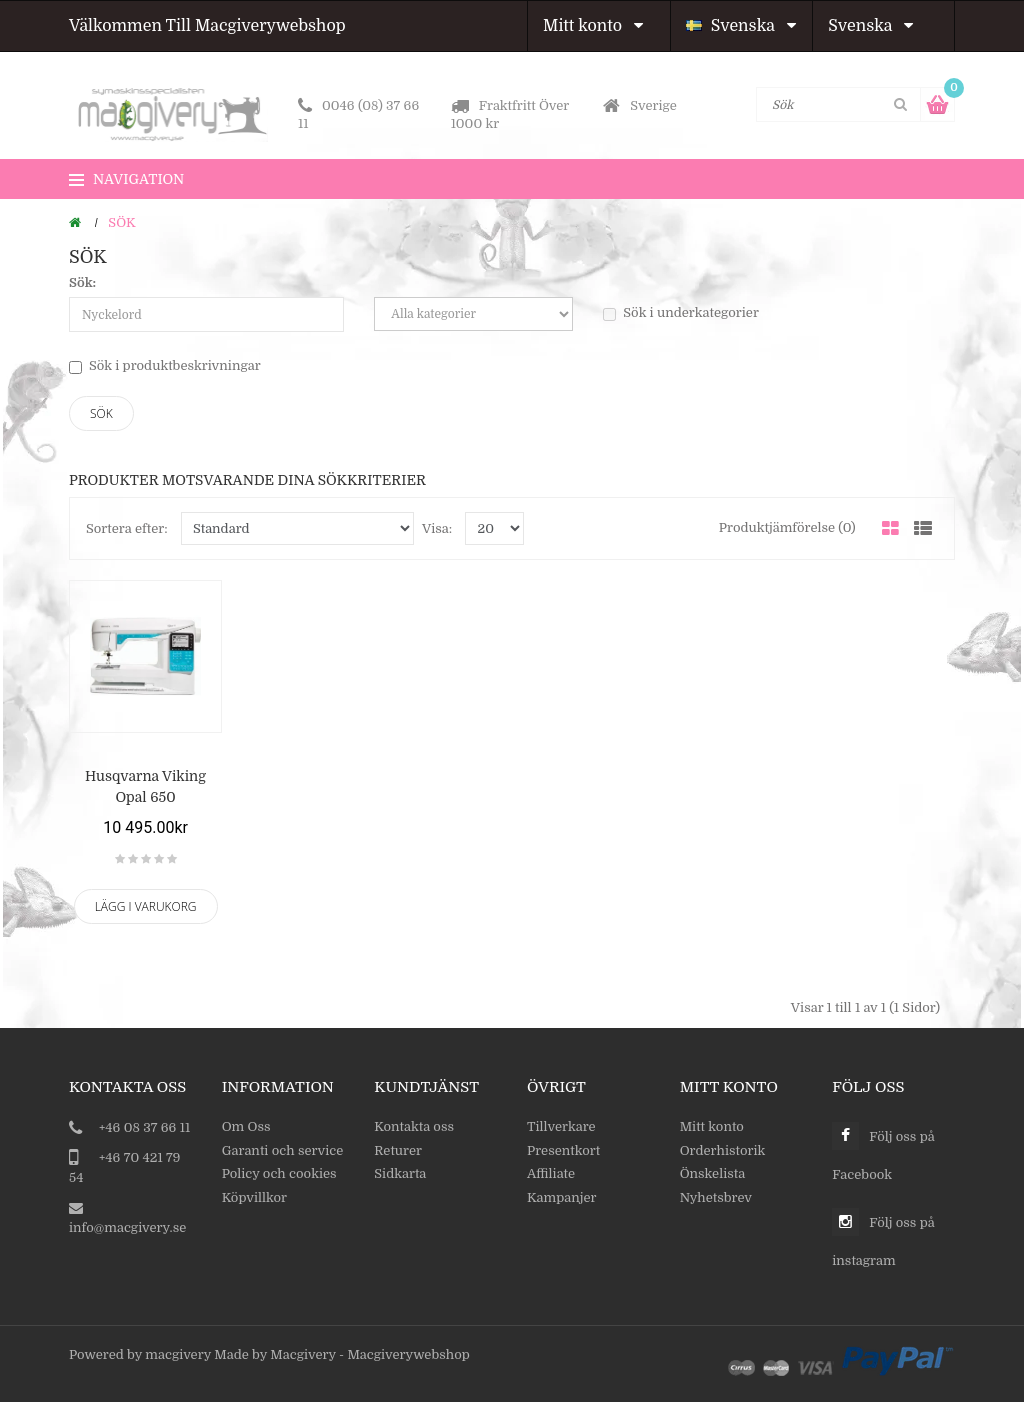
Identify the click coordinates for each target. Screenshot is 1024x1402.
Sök (121, 222)
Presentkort (563, 1150)
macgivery (178, 1354)
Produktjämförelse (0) (787, 527)
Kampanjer (562, 1197)
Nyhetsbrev (716, 1197)
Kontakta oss (414, 1126)
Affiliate (551, 1173)
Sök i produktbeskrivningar (165, 366)
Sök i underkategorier (681, 313)
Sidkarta (400, 1173)
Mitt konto (593, 26)
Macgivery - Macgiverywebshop (369, 1354)
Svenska (741, 26)
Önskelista (713, 1173)
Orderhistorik (723, 1150)
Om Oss (246, 1126)
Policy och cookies (279, 1173)
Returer (398, 1150)
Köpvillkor (254, 1197)
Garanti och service (283, 1150)
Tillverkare (561, 1126)
